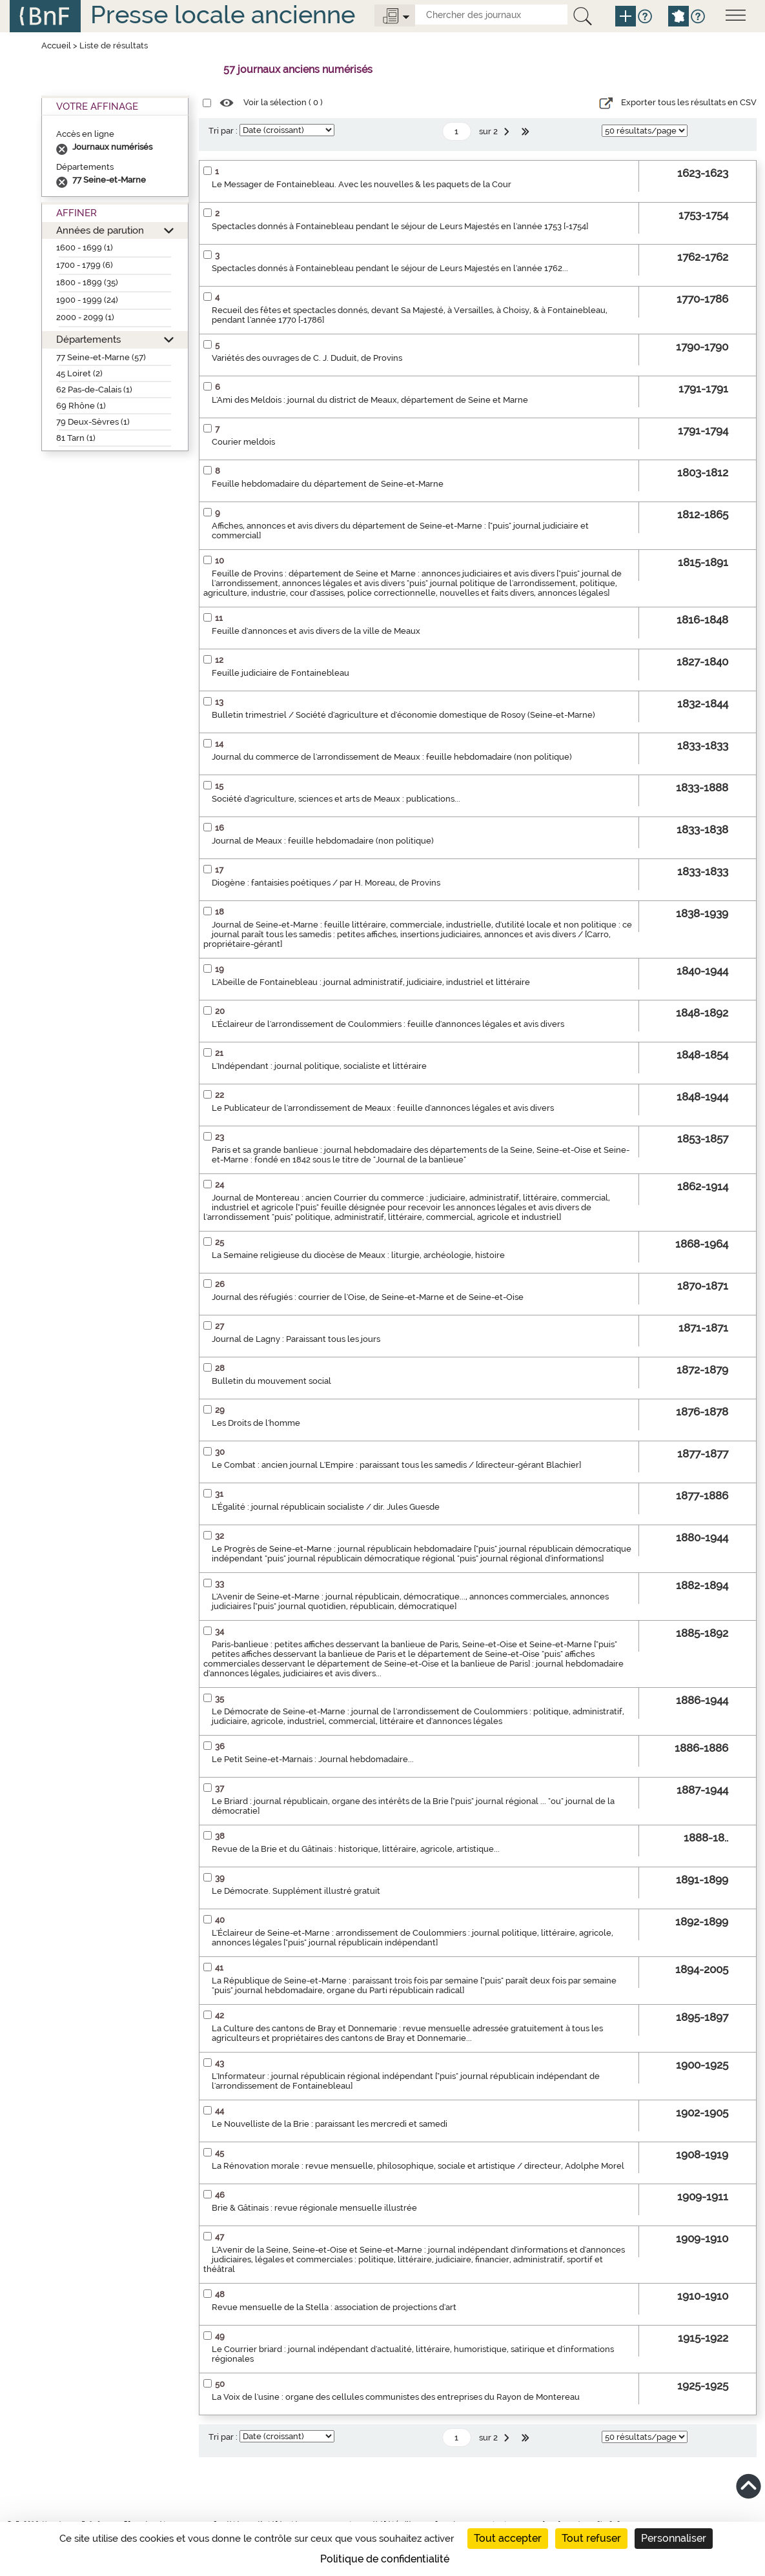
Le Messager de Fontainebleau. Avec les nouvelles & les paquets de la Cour (361, 184)
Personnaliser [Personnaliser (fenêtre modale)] (673, 2538)
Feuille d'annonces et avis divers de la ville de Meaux (316, 631)
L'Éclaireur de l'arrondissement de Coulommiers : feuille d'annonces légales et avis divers (388, 1024)
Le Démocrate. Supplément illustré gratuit (296, 1891)
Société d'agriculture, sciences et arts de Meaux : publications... (336, 799)
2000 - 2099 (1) (85, 317)
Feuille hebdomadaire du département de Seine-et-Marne (328, 484)
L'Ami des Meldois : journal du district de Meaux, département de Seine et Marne (370, 400)
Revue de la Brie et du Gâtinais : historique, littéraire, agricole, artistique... (356, 1849)
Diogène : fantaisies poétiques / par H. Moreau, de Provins (326, 882)
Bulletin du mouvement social (271, 1381)
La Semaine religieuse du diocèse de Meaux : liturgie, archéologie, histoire (358, 1255)
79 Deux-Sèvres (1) (93, 422)
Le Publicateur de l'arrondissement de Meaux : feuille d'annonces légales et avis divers (383, 1108)
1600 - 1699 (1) (84, 247)
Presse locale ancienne (222, 14)
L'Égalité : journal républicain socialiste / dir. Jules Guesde (326, 1507)
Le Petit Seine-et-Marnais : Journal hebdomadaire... (313, 1759)
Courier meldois (243, 442)
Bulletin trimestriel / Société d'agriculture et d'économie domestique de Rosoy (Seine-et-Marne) (403, 715)
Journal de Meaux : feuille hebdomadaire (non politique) (323, 841)
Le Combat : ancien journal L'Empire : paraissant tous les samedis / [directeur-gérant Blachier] (396, 1465)
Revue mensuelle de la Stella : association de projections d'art (334, 2307)
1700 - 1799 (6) (84, 265)
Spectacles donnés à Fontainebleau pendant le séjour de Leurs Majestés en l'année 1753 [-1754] (400, 226)
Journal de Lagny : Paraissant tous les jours (296, 1339)
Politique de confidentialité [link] (384, 2559)
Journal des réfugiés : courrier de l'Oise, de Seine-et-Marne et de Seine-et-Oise (368, 1297)
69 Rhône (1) (81, 406)
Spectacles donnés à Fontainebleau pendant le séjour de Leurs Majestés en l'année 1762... (390, 268)
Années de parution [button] (100, 230)
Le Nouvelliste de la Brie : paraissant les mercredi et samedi (329, 2124)
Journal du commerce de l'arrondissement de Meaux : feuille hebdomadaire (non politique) (392, 757)
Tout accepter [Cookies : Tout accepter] (508, 2538)
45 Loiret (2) (79, 373)
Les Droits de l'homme (256, 1423)
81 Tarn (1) (76, 438)
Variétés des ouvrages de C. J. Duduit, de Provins (307, 358)
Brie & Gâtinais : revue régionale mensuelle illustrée (314, 2208)
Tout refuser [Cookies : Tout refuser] (591, 2538)
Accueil (56, 45)
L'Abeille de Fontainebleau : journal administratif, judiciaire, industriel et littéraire (371, 982)
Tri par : (223, 131)
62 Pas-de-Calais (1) (94, 389)
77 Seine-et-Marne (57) (101, 357)
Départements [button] (88, 339)
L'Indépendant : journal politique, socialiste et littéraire (319, 1066)
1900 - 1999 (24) (87, 300)
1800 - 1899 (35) (87, 282)
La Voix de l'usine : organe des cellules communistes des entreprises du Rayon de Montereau (396, 2397)
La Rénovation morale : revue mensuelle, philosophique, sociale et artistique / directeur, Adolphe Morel (418, 2166)
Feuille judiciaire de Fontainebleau (280, 673)
